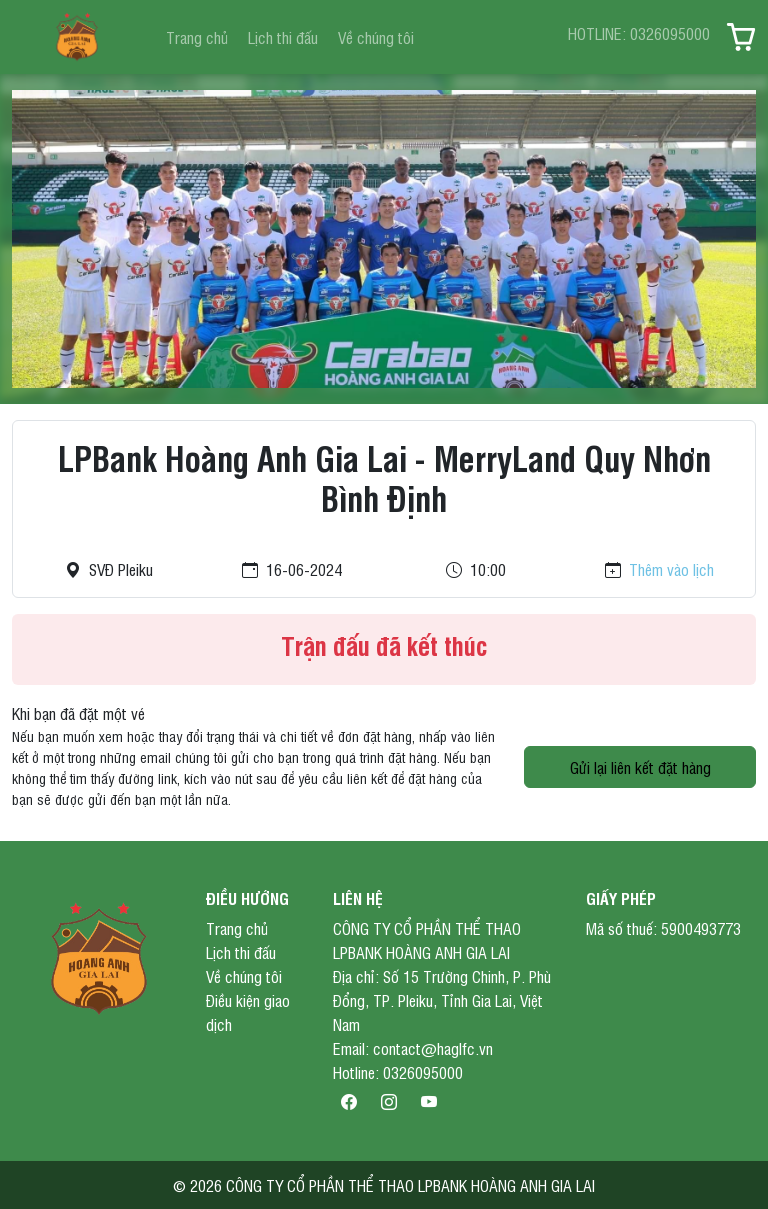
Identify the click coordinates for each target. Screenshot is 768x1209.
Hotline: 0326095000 (398, 1072)
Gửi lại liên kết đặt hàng (640, 767)
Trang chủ (197, 37)
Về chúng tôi (376, 37)
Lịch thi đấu (283, 37)
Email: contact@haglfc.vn (413, 1048)
